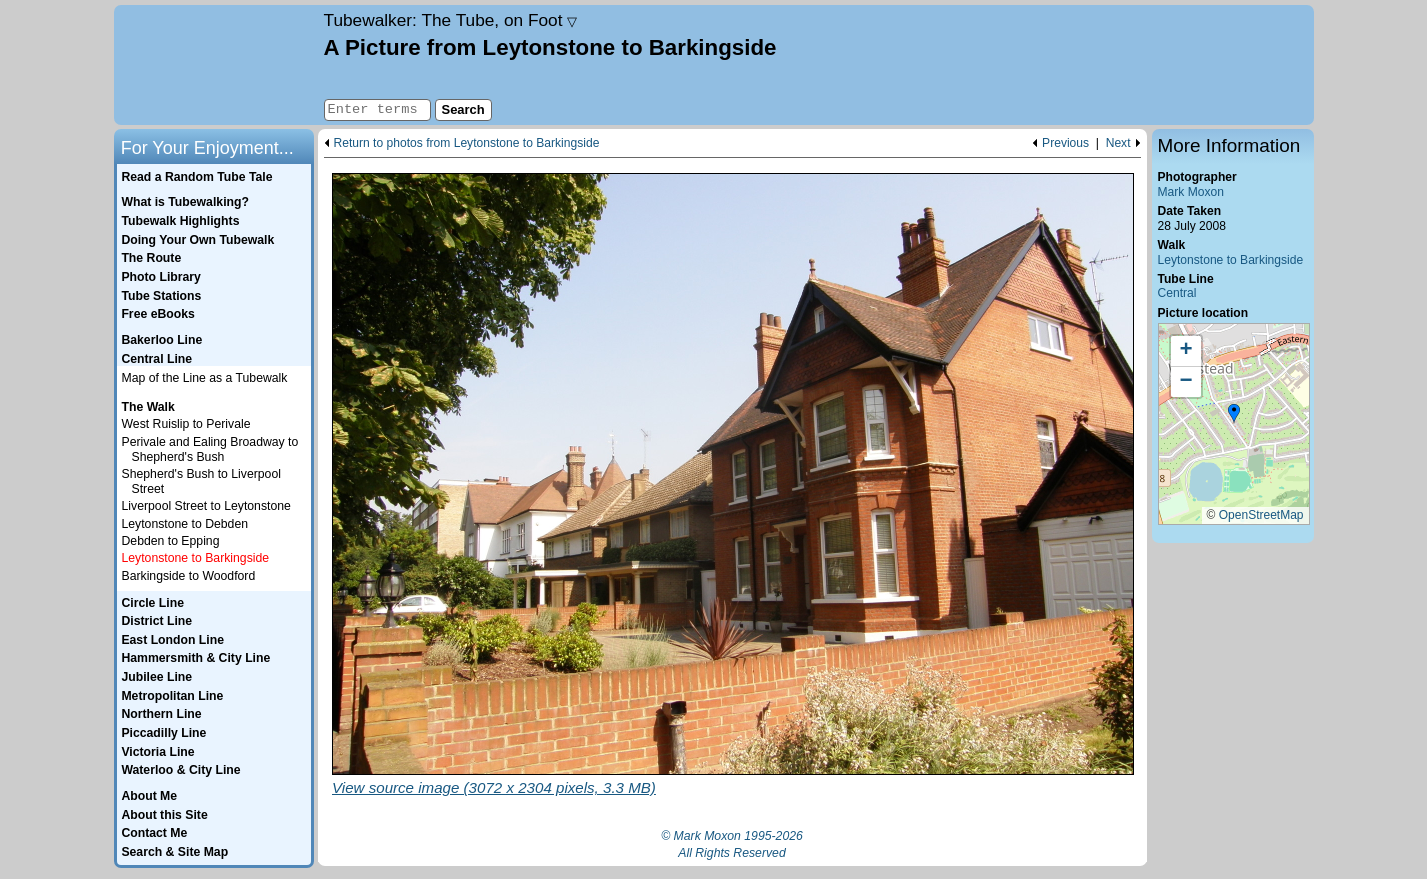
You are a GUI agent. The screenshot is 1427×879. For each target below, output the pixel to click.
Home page (216, 65)
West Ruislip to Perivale (186, 424)
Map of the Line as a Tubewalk (205, 378)
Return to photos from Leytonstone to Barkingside (467, 143)
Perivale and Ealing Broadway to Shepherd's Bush (210, 449)
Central (1177, 293)
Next (1118, 143)
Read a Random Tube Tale (196, 177)
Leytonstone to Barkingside (1231, 260)
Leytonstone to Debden (185, 524)
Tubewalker (451, 20)
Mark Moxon (1191, 192)
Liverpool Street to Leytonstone (206, 506)
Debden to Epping (171, 541)
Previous (1065, 143)
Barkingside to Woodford (189, 576)
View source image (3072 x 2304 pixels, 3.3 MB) (494, 787)
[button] (1234, 414)
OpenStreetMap (1261, 515)
